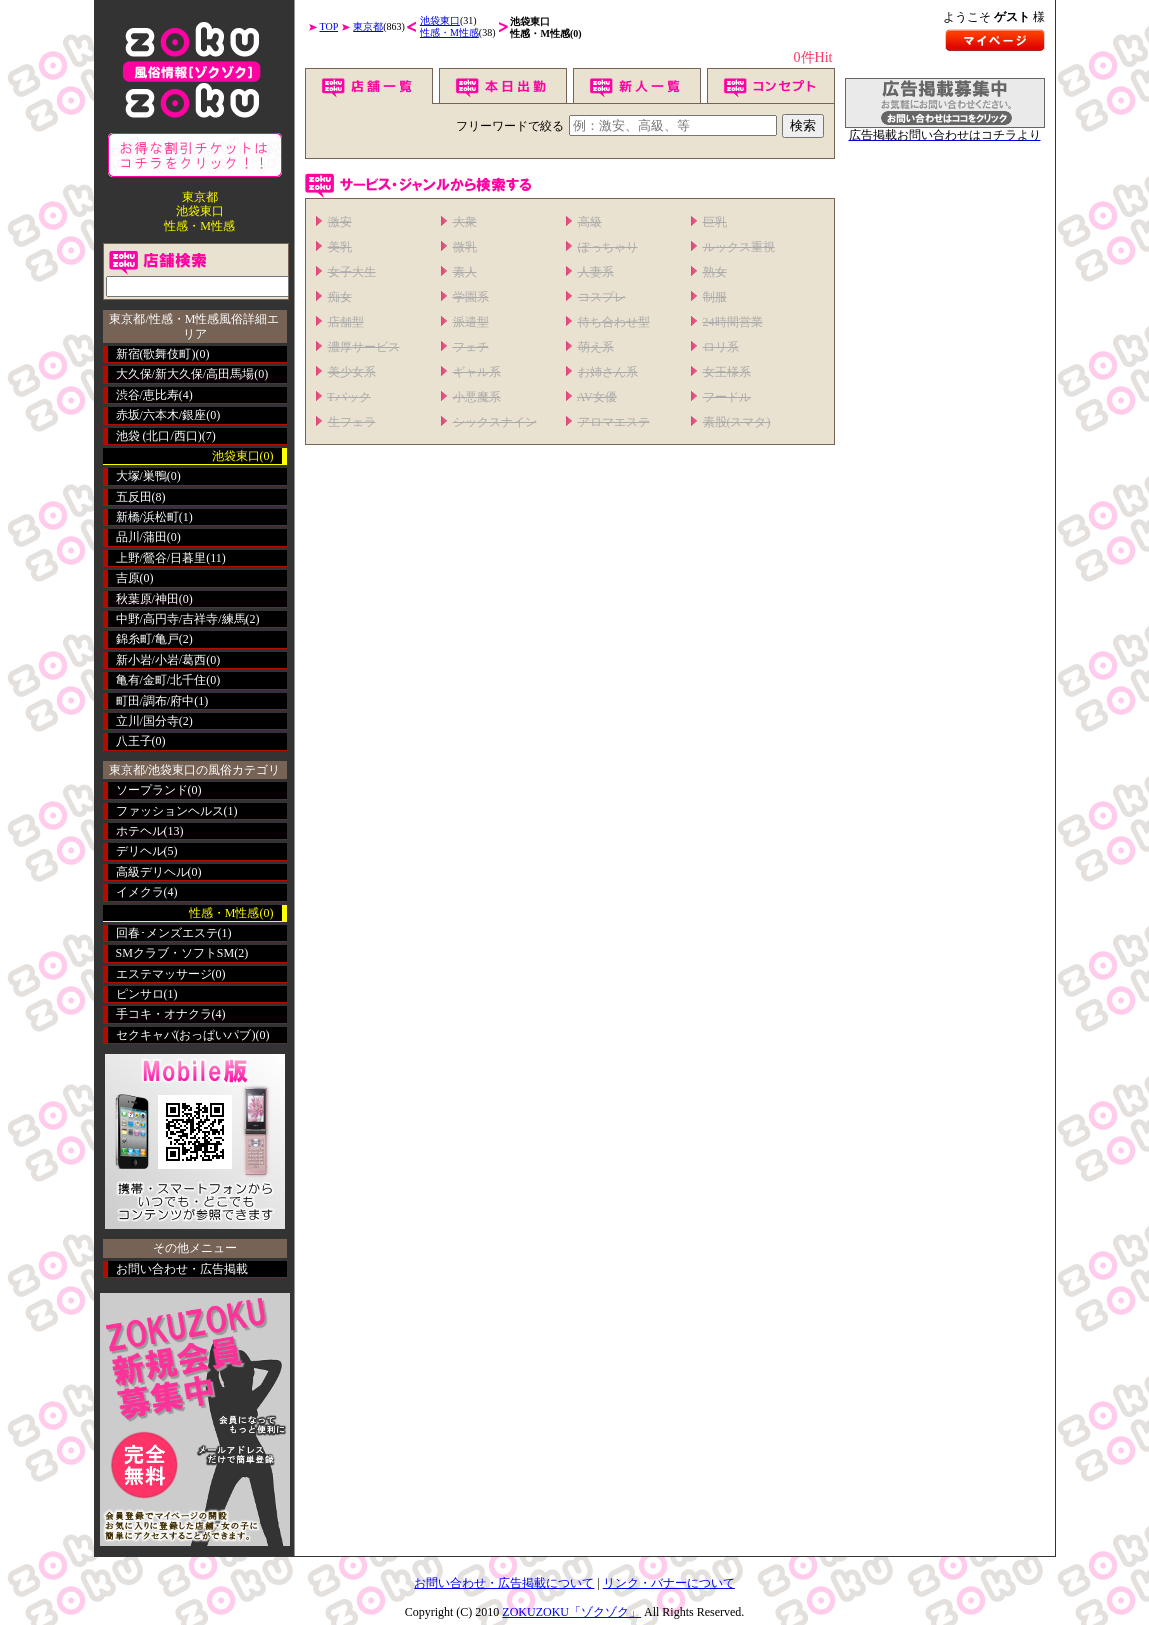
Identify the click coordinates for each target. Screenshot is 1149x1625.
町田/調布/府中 (155, 701)
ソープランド (152, 790)
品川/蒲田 (141, 537)
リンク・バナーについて (669, 1583)
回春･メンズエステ (167, 933)
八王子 (134, 741)
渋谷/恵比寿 (147, 395)
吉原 (128, 578)
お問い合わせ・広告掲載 (182, 1269)
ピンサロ (140, 994)
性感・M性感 (449, 32)
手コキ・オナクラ (164, 1014)
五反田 (134, 497)
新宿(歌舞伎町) (156, 354)
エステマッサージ (164, 974)
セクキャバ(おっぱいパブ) (186, 1035)
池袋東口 (440, 20)
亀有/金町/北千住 (161, 680)
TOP (329, 26)
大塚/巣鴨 (141, 476)
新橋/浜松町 (147, 517)
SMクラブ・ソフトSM (175, 953)
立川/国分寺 (147, 721)
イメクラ (140, 892)
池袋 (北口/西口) (159, 436)
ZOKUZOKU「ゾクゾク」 (571, 1612)
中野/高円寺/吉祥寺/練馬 (181, 619)
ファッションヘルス (170, 811)
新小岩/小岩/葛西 (161, 660)
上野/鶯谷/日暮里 (161, 558)
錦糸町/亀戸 (147, 639)
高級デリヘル (152, 872)
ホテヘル (140, 831)
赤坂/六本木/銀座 (161, 415)
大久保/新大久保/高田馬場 (185, 374)
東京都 (368, 26)
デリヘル (140, 851)
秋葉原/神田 (147, 599)
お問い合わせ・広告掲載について (504, 1583)
